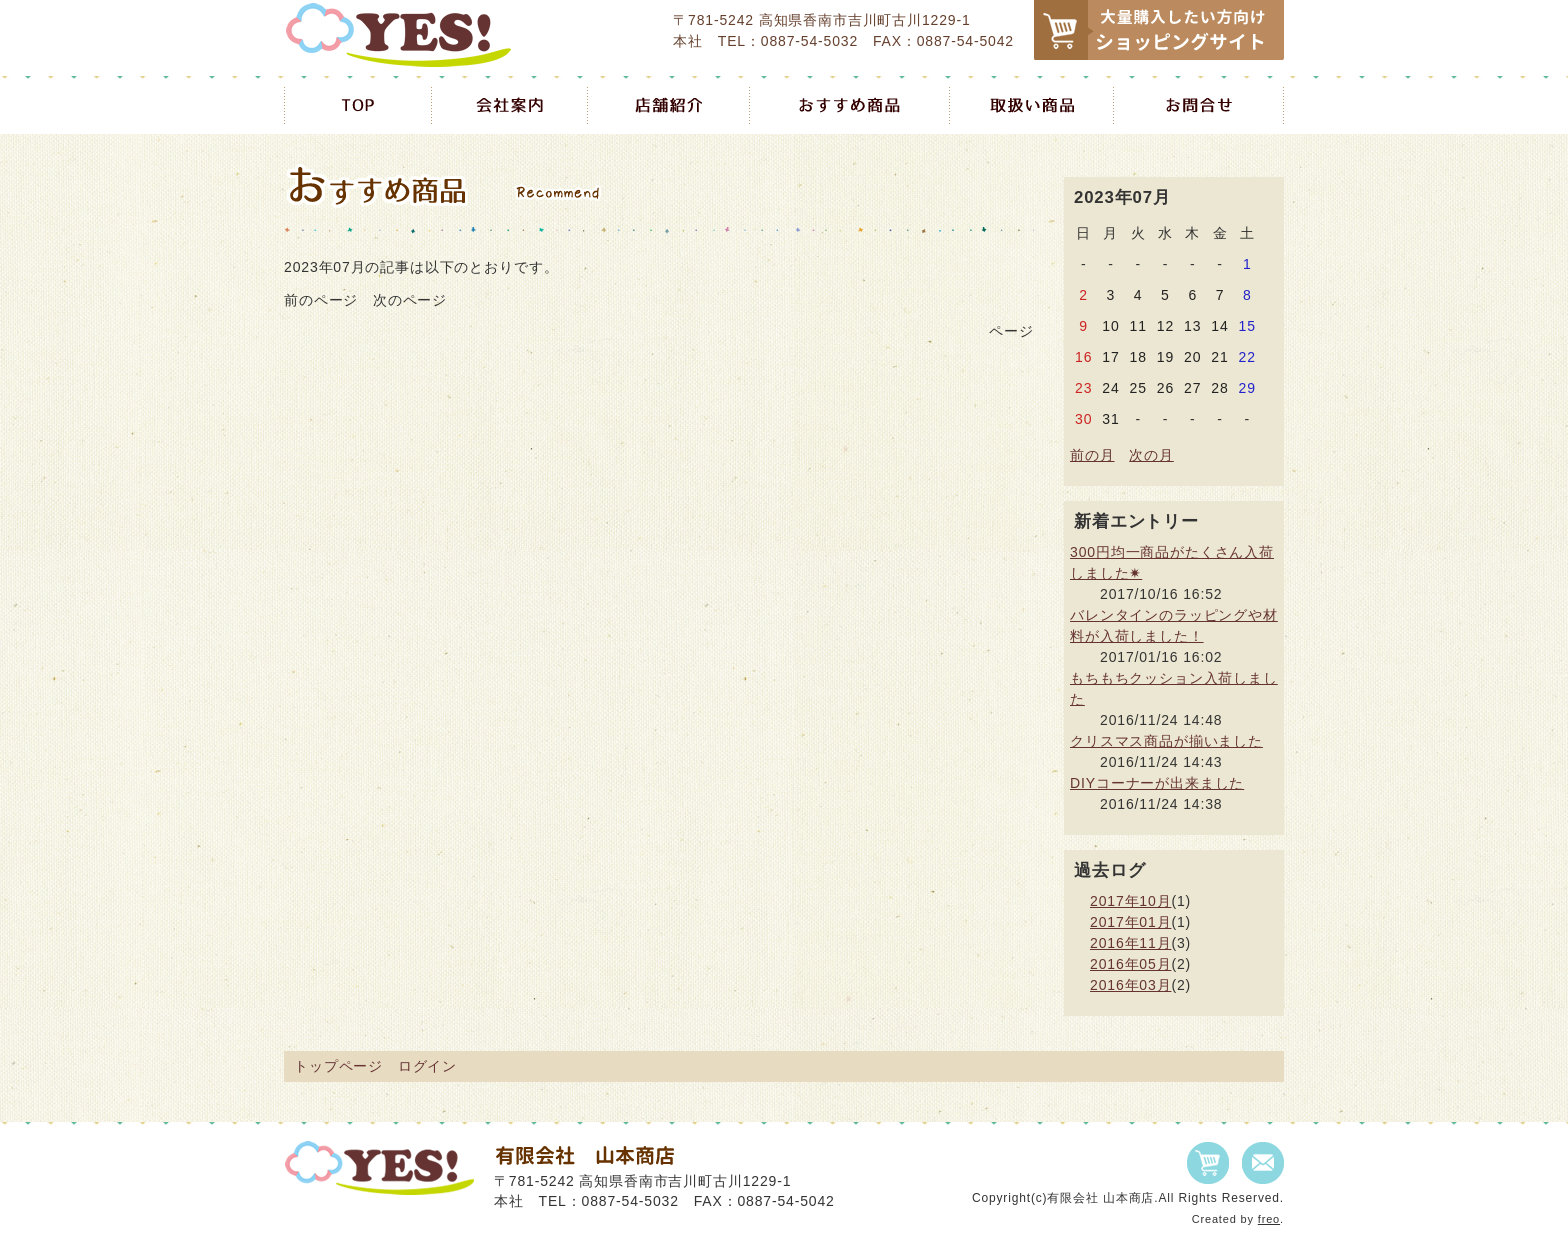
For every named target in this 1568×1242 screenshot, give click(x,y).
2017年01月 (1130, 922)
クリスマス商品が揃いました (1166, 741)
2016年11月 (1130, 943)
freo (1269, 1219)
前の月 (1092, 455)
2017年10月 (1130, 901)
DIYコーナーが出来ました (1157, 783)
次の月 (1151, 455)
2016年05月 (1130, 964)
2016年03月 (1130, 985)
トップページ (338, 1066)
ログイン (427, 1066)
